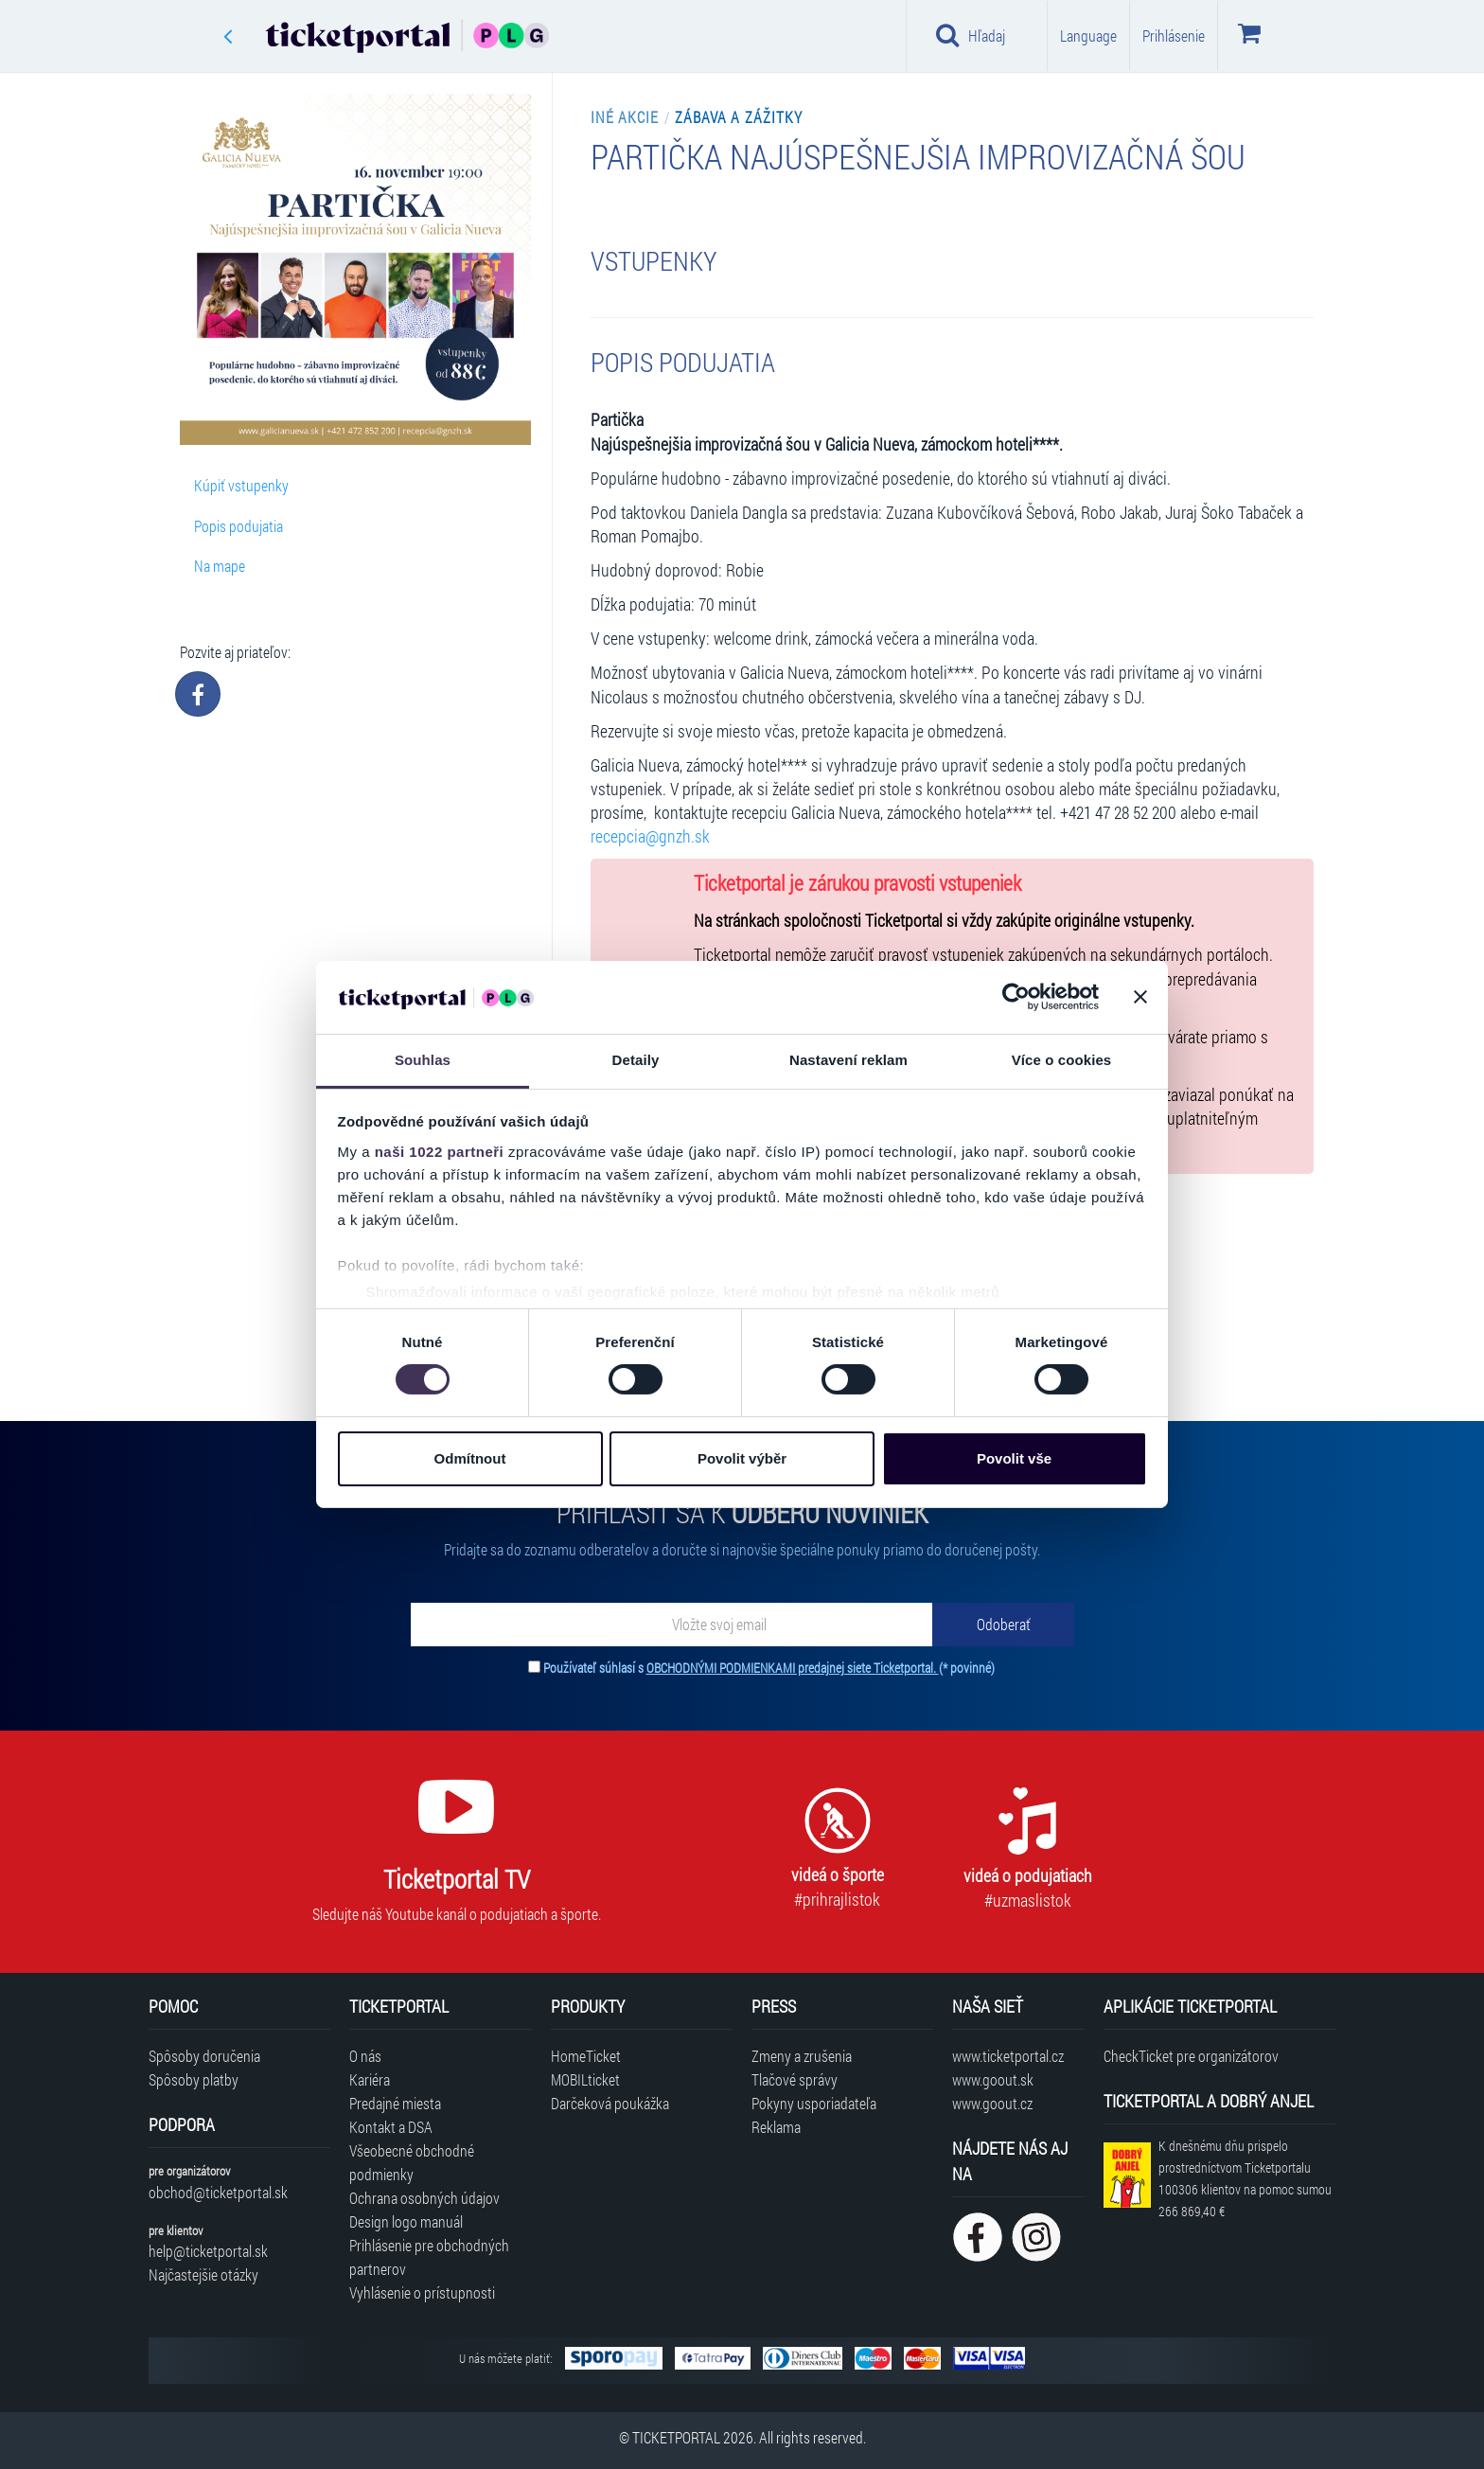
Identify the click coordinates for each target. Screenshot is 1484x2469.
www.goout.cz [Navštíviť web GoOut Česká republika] (992, 2103)
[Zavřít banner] (1140, 997)
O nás (365, 2056)
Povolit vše (1014, 1458)
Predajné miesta (395, 2103)
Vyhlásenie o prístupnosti (422, 2292)
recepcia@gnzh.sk (650, 836)
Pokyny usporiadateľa (813, 2103)
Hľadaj (970, 35)
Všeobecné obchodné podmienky (411, 2162)
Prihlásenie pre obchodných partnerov (429, 2257)
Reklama (776, 2127)
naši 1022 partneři (439, 1152)
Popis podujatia (238, 526)
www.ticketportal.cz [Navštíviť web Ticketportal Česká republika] (1008, 2056)
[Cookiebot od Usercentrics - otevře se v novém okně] (1016, 997)
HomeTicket (586, 2056)
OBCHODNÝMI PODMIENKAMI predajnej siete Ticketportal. (792, 1668)
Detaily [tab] (636, 1060)
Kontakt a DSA (391, 2127)
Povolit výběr (742, 1458)
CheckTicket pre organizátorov (1191, 2056)
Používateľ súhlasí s (769, 1668)
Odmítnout (470, 1458)
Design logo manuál (406, 2221)
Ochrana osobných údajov (424, 2198)
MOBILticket (585, 2079)
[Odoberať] (1003, 1624)
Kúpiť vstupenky (241, 485)
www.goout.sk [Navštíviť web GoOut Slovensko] (993, 2079)
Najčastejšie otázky (203, 2274)
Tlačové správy (794, 2079)
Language (1088, 35)
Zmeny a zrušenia (801, 2056)
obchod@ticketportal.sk (218, 2192)
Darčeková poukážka (610, 2103)
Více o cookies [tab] (1062, 1060)
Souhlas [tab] (422, 1060)
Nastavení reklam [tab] (848, 1060)
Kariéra (369, 2079)
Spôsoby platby (193, 2079)
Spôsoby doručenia (204, 2056)
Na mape (219, 566)
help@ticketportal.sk (208, 2251)
